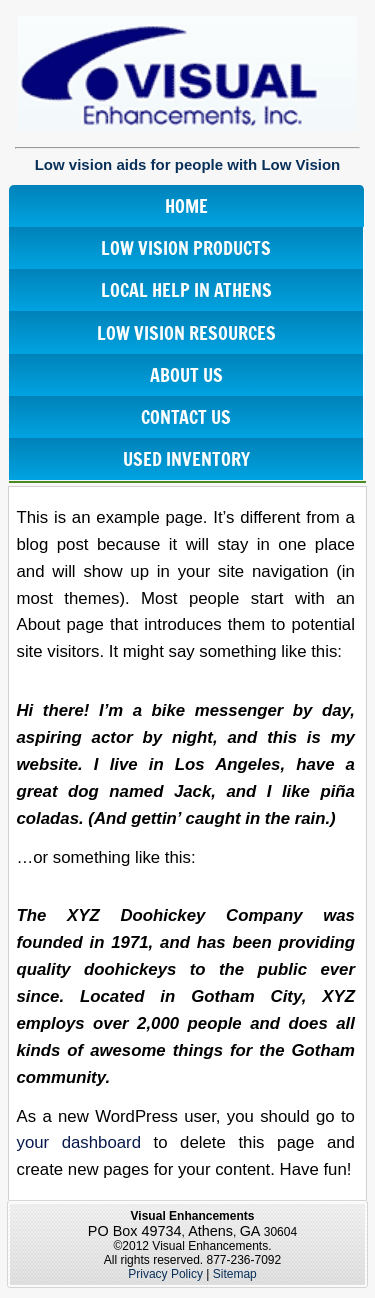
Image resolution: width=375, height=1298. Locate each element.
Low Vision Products (186, 248)
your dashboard (79, 1142)
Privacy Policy (165, 1274)
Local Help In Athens (186, 290)
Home (186, 206)
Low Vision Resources (186, 333)
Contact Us (186, 417)
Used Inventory (186, 459)
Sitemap (235, 1274)
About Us (186, 375)
